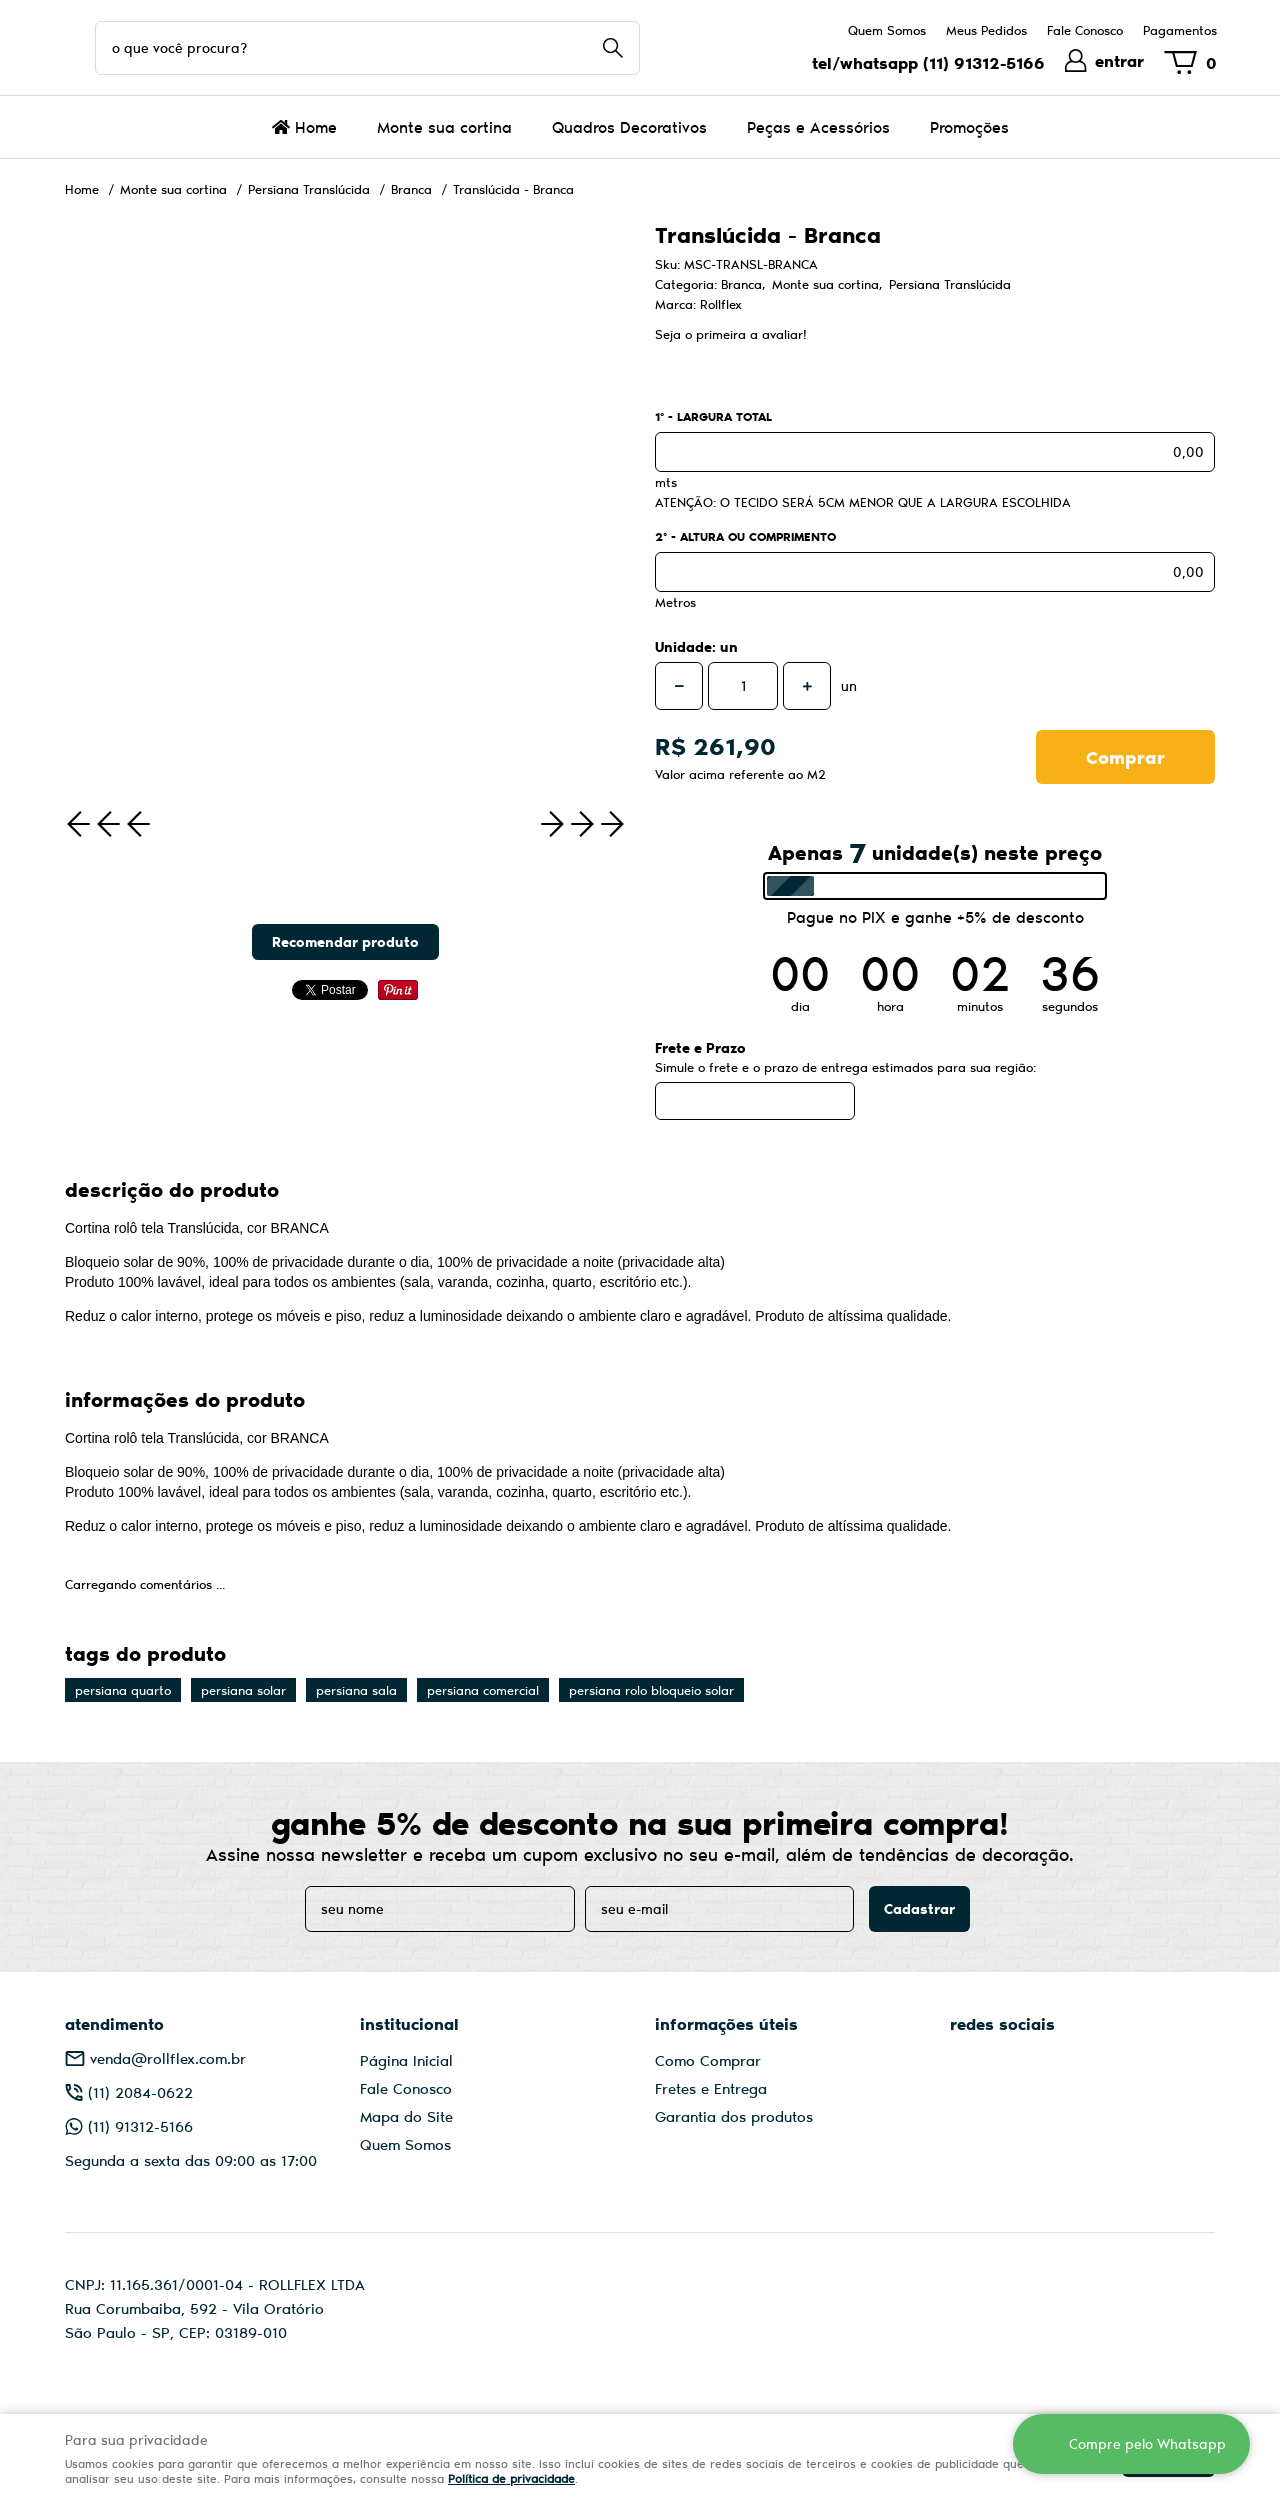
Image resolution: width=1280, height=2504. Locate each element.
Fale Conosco (1085, 30)
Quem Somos (887, 30)
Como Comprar (708, 2060)
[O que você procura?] (613, 48)
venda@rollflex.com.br (168, 2058)
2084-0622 (140, 2092)
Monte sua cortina (444, 126)
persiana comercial (483, 1690)
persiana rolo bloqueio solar (651, 1690)
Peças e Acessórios (818, 126)
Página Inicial (406, 2060)
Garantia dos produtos (734, 2116)
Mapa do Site (406, 2116)
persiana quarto (123, 1690)
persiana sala (356, 1690)
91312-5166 (984, 62)
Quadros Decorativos (629, 126)
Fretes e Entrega (711, 2088)
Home (316, 126)
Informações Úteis (726, 2023)
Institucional (409, 2023)
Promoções (969, 126)
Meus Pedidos (986, 30)
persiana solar (243, 1690)
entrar (1119, 60)
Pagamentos (1180, 30)
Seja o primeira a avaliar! (731, 334)
